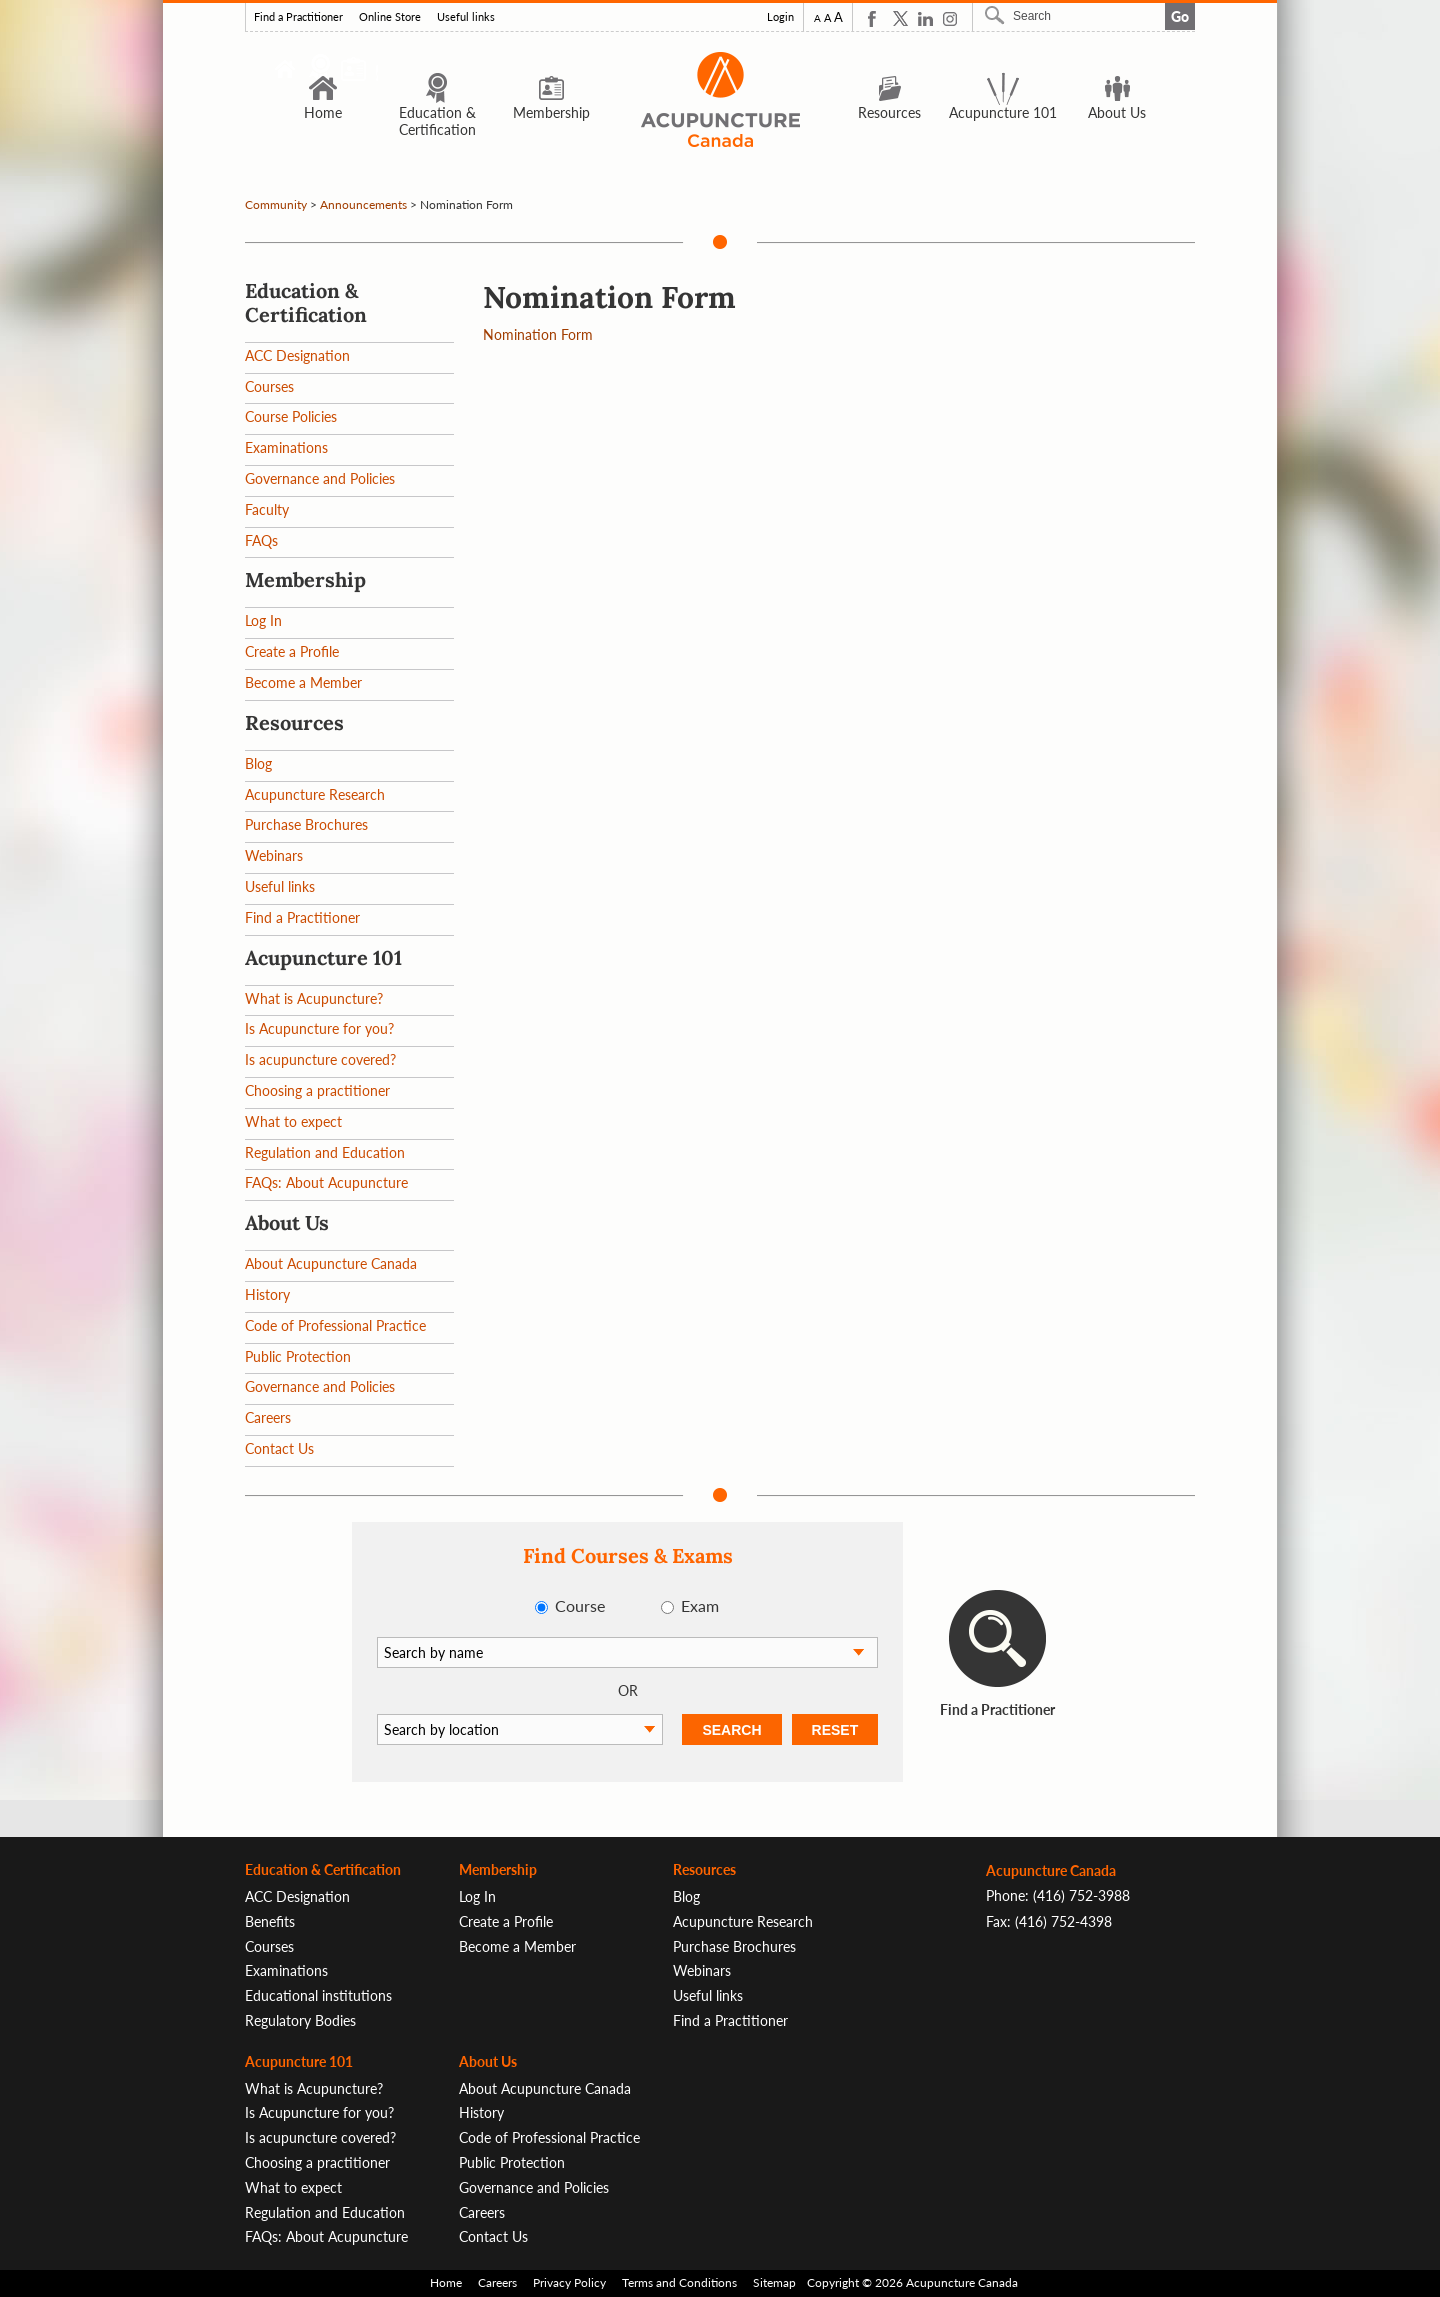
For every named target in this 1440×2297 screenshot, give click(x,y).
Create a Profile (292, 651)
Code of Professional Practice (335, 1325)
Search (997, 15)
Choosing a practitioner (317, 1090)
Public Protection (298, 1356)
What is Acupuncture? (314, 998)
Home (323, 96)
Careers (268, 1417)
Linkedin (925, 18)
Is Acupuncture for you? (319, 1028)
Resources (889, 96)
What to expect (293, 1121)
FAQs (261, 540)
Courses (269, 386)
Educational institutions (318, 1995)
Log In (263, 620)
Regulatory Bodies (300, 2020)
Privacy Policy (569, 2282)
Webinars (274, 855)
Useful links (466, 17)
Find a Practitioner (298, 17)
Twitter (900, 18)
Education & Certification (437, 104)
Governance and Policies (320, 478)
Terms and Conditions (679, 2282)
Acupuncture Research (315, 794)
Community (276, 204)
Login (780, 17)
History (267, 1294)
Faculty (267, 509)
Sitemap (774, 2282)
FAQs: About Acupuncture (326, 1182)
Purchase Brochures (306, 824)
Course (580, 1605)
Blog (258, 763)
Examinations (286, 447)
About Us (1117, 96)
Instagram (950, 18)
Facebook (875, 18)
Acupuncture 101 (1003, 96)
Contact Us (279, 1448)
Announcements (363, 204)
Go (1180, 16)
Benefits (270, 1921)
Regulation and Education (325, 1152)
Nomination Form (538, 334)
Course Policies (291, 416)
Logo (720, 99)
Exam (700, 1605)
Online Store (390, 17)
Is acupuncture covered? (320, 1059)
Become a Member (303, 682)
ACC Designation (297, 355)
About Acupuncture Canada (331, 1263)
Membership (551, 96)
